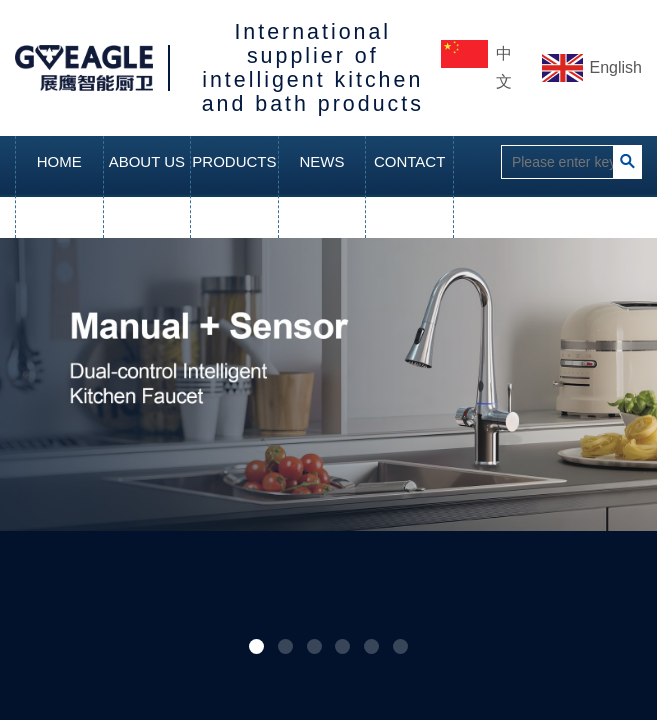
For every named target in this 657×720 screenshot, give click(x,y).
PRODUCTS (234, 161)
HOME (59, 161)
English (616, 67)
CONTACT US (409, 187)
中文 (504, 67)
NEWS (322, 161)
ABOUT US (147, 161)
